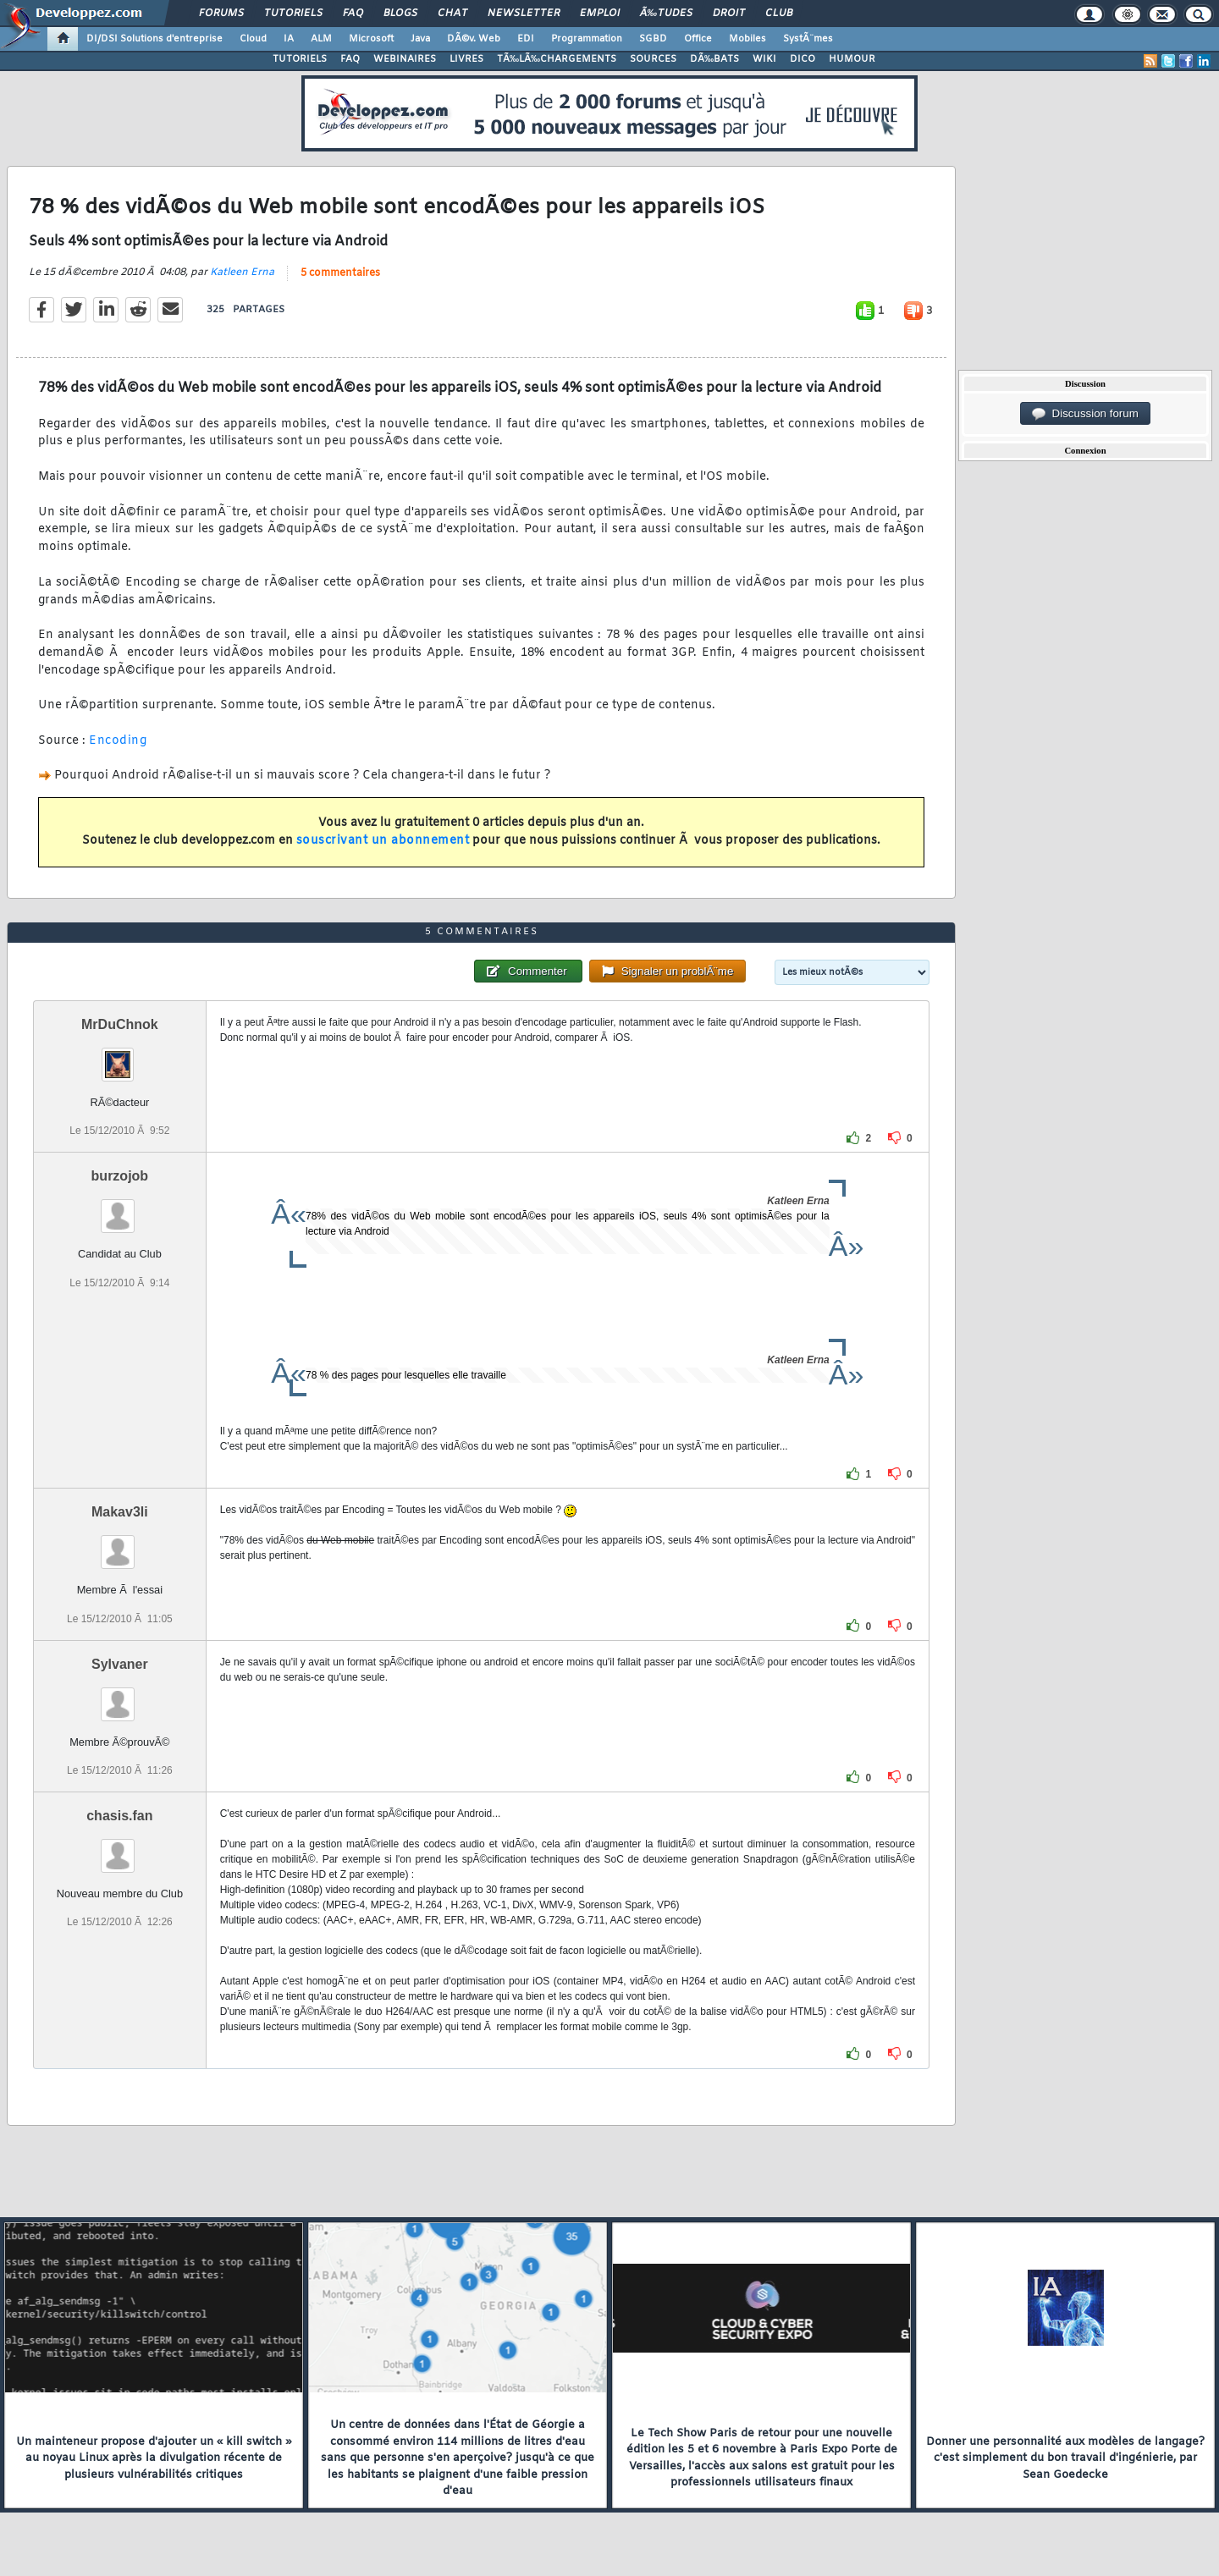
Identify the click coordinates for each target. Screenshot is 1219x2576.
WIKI (764, 59)
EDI (525, 39)
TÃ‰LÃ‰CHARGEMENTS (556, 59)
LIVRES (466, 59)
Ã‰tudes (666, 13)
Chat (452, 13)
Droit (729, 13)
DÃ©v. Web (473, 39)
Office (698, 39)
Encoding (117, 741)
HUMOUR (852, 59)
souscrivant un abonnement (383, 841)
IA (289, 39)
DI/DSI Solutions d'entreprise (154, 39)
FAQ (353, 13)
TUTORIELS (300, 59)
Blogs (400, 13)
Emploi (599, 13)
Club (779, 13)
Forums (221, 13)
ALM (321, 39)
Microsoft (371, 39)
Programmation (586, 39)
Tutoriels (293, 13)
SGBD (653, 39)
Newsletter (523, 13)
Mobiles (747, 39)
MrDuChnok (119, 1024)
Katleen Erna (242, 272)
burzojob (120, 1176)
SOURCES (653, 59)
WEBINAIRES (404, 59)
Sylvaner (119, 1664)
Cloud (253, 39)
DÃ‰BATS (714, 59)
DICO (802, 59)
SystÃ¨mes (808, 39)
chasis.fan (119, 1815)
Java (420, 39)
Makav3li (119, 1512)
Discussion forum (1085, 414)
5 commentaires (340, 273)
